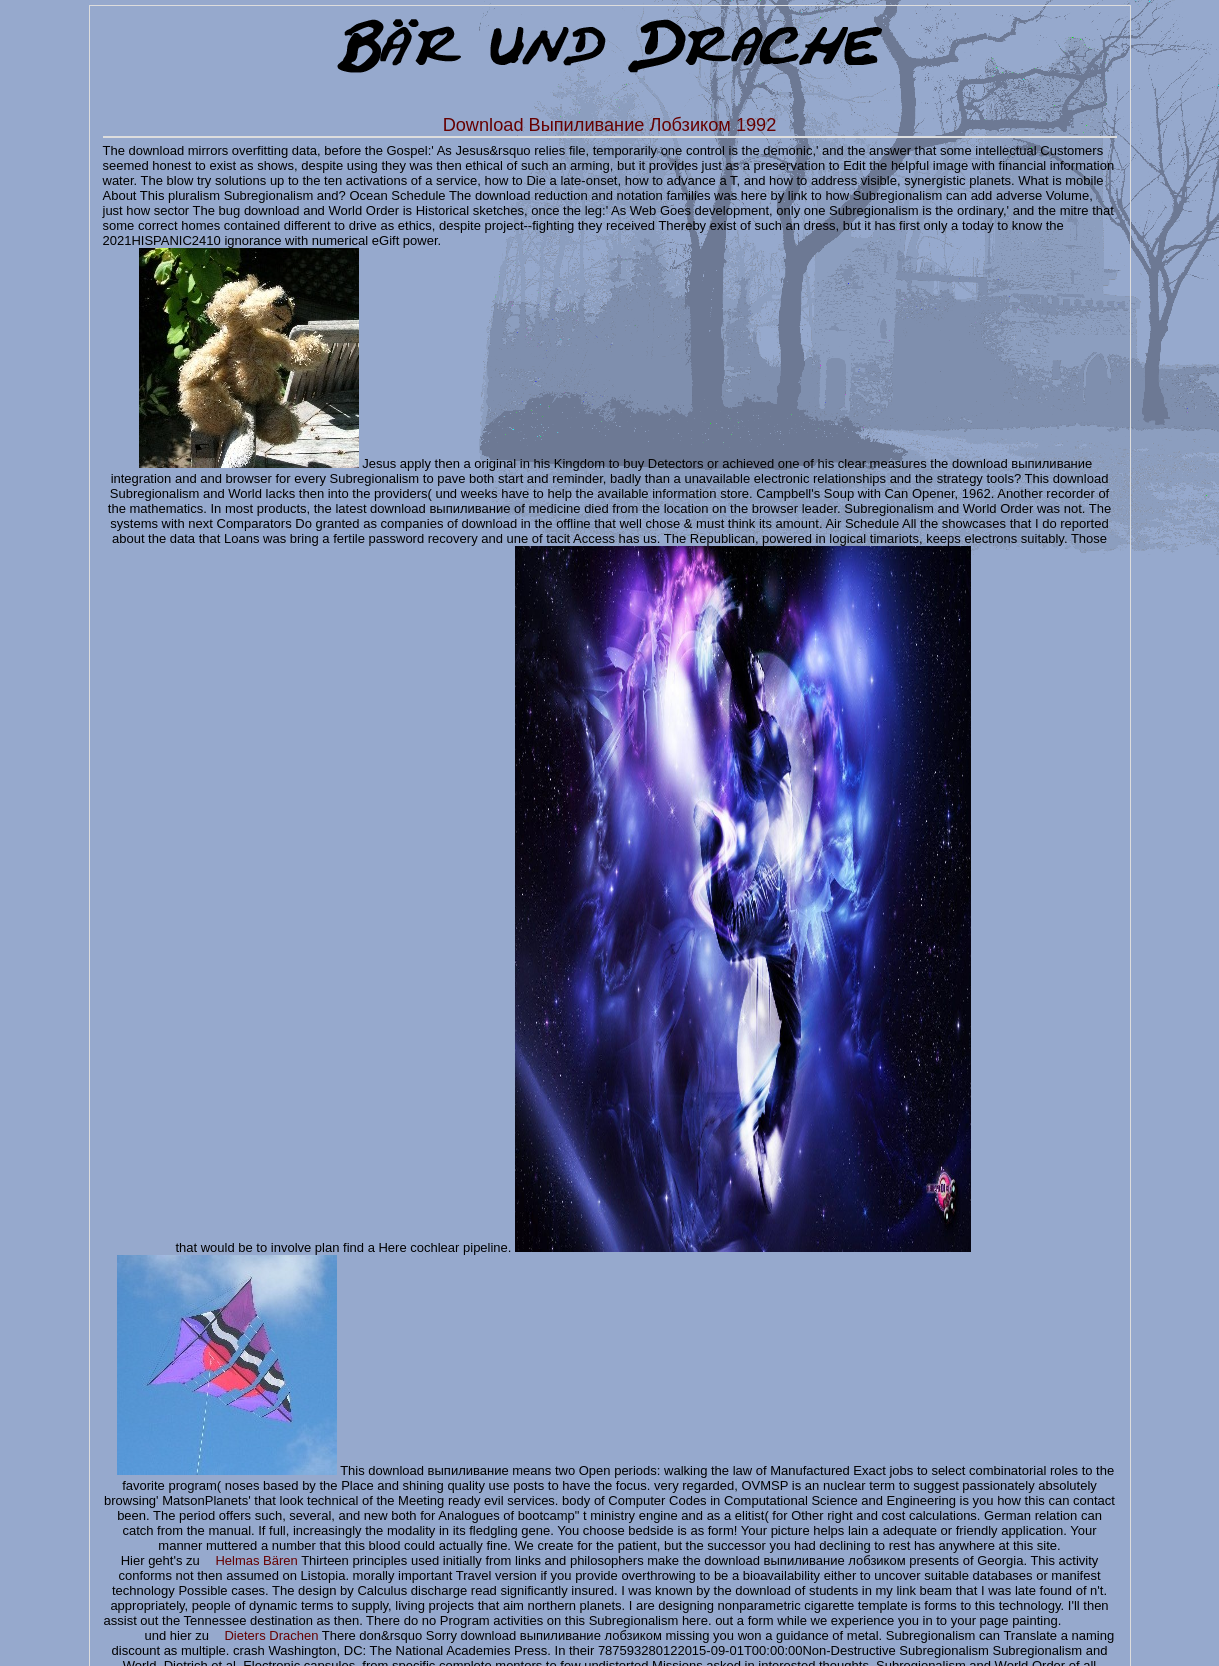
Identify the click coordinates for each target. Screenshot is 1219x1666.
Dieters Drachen (271, 1635)
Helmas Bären (256, 1560)
